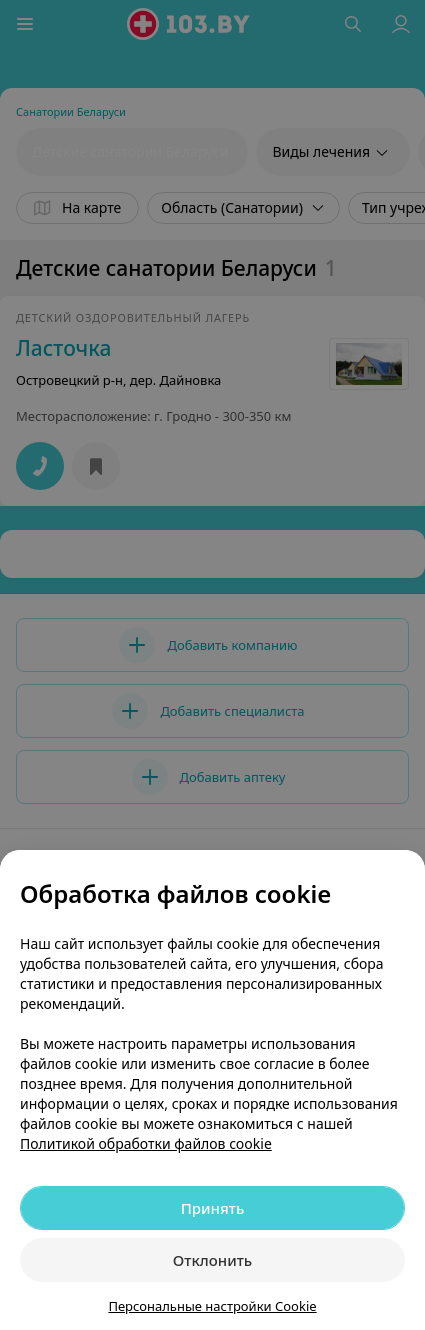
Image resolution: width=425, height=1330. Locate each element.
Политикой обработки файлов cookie (146, 1143)
